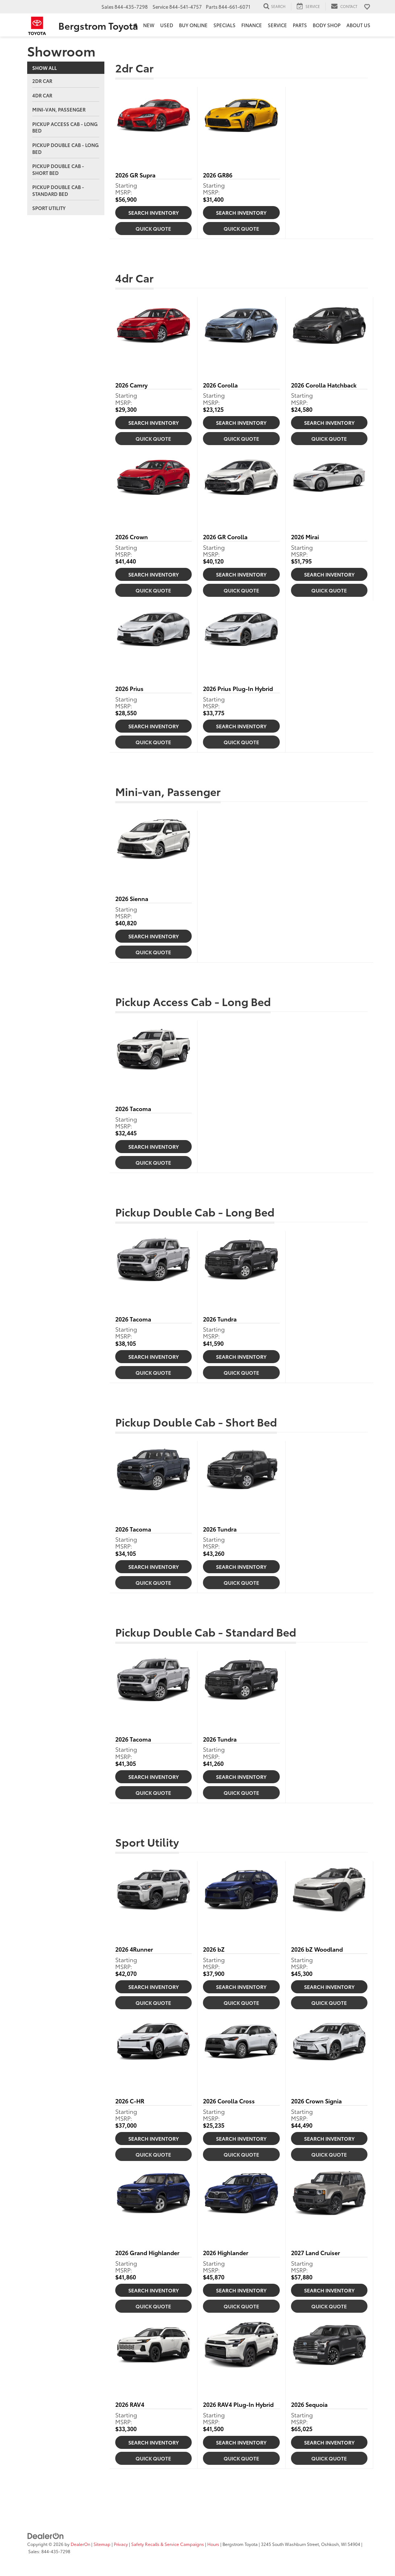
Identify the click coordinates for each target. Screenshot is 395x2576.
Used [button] (166, 25)
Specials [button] (224, 25)
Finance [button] (251, 25)
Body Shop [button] (327, 25)
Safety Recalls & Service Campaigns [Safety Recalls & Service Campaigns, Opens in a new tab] (167, 2544)
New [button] (148, 25)
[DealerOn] (45, 2535)
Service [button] (277, 25)
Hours (213, 2544)
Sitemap (102, 2544)
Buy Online (193, 25)
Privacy (121, 2544)
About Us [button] (358, 25)
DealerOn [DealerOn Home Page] (80, 2544)
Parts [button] (300, 25)
